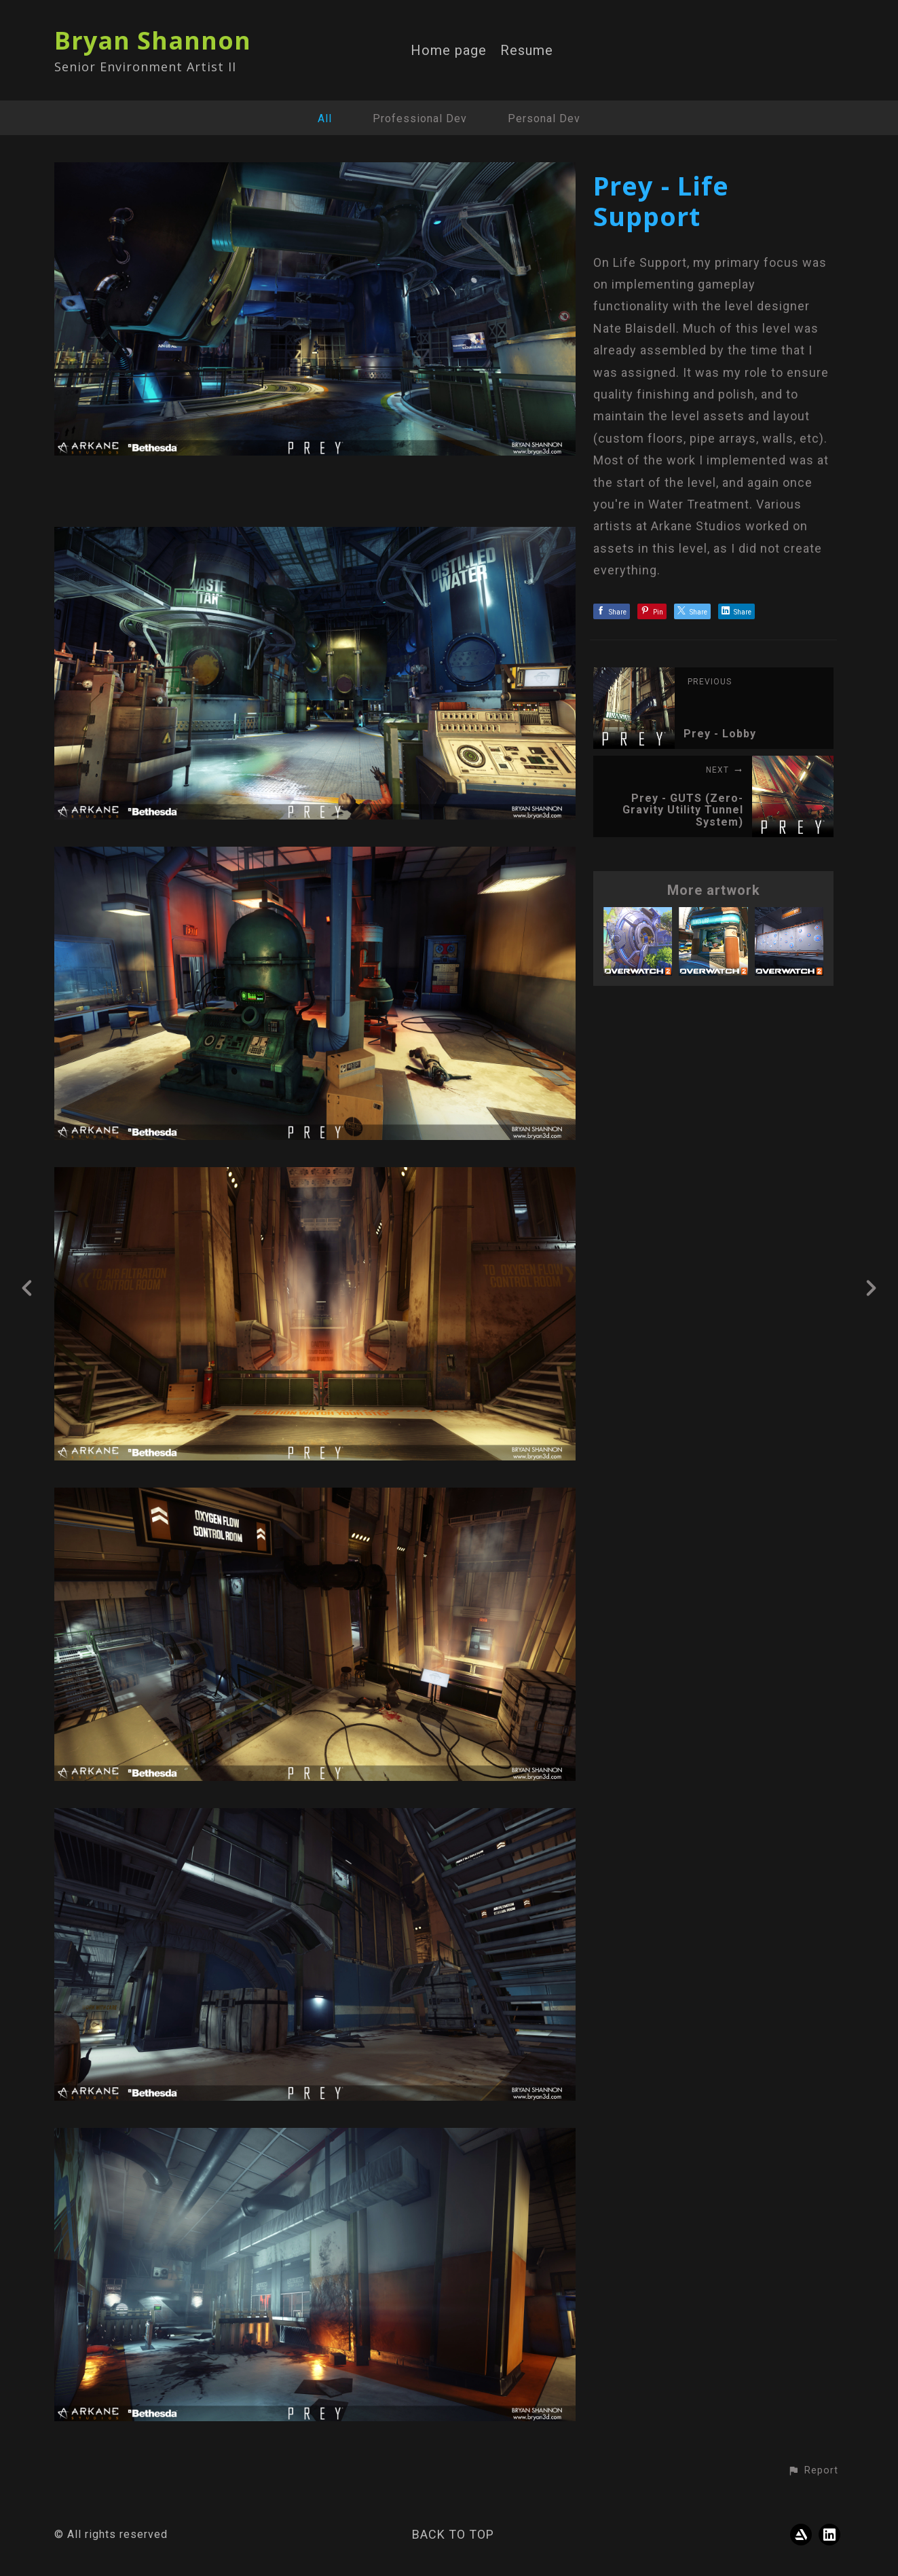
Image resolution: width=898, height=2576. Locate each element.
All (325, 118)
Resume (526, 50)
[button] (813, 2470)
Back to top (453, 2534)
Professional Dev (420, 118)
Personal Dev (544, 118)
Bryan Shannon (152, 40)
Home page (449, 50)
